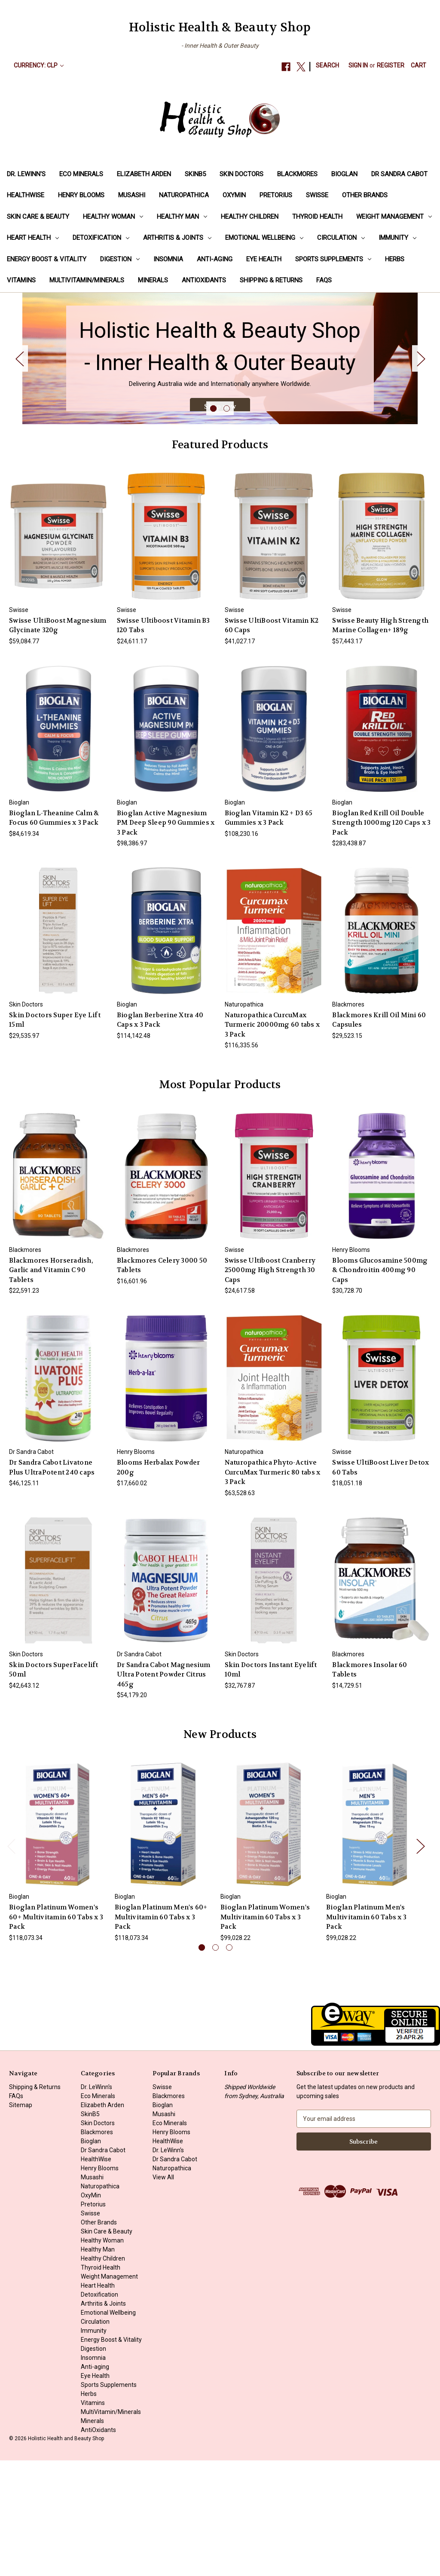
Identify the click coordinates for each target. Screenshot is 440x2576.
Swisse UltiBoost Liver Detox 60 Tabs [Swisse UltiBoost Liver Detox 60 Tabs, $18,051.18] (380, 1583)
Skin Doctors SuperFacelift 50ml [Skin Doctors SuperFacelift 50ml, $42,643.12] (53, 1785)
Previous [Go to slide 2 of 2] (19, 416)
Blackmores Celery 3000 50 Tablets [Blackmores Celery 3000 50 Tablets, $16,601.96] (162, 1381)
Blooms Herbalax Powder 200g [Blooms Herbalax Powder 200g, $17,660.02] (158, 1583)
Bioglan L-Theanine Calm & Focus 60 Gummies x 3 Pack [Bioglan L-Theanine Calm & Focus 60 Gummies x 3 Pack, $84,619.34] (54, 933)
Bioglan (344, 174)
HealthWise (25, 195)
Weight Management (394, 216)
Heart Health (33, 238)
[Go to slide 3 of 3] (229, 2063)
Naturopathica (184, 195)
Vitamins (21, 280)
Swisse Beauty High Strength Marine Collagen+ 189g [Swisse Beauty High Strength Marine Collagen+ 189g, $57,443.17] (380, 741)
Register (390, 65)
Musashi (131, 195)
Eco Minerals (81, 174)
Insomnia (168, 259)
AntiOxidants (204, 280)
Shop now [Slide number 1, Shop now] (220, 458)
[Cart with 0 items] (418, 65)
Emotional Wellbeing (264, 238)
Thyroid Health (317, 216)
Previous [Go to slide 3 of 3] (11, 1962)
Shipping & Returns (271, 280)
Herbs (394, 259)
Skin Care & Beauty (38, 216)
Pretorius (276, 195)
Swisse (317, 195)
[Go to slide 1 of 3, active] (202, 2063)
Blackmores (297, 174)
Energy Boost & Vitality (46, 259)
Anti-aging (214, 259)
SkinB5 (195, 174)
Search (327, 65)
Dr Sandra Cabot (399, 174)
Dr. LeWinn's (26, 174)
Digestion (120, 259)
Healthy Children (249, 216)
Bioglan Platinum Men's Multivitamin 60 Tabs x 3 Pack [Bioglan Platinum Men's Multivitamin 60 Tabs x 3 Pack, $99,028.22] (366, 2033)
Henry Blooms (81, 195)
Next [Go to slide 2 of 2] (420, 416)
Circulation (341, 238)
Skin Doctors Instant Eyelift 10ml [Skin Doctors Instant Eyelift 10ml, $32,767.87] (271, 1785)
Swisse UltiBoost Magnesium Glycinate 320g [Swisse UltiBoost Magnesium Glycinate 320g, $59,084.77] (58, 741)
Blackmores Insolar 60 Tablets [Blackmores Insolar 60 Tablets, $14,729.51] (369, 1785)
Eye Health (263, 259)
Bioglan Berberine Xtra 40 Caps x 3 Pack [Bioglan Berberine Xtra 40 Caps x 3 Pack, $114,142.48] (160, 1135)
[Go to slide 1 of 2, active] (213, 524)
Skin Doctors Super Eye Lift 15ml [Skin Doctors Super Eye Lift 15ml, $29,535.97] (55, 1135)
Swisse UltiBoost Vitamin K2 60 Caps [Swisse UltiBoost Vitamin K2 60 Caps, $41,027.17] (272, 741)
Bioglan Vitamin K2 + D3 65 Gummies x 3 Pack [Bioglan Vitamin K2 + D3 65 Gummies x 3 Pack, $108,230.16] (269, 933)
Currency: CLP (39, 65)
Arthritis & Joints (177, 238)
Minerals (153, 280)
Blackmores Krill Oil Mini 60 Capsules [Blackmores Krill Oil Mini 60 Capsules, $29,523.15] (379, 1135)
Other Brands (365, 195)
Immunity (397, 238)
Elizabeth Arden (144, 174)
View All (163, 2292)
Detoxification (101, 238)
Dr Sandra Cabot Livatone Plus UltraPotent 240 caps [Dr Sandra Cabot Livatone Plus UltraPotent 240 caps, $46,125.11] (52, 1583)
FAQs (324, 280)
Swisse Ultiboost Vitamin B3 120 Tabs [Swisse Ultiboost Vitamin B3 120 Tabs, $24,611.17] (163, 741)
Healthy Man (182, 216)
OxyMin (234, 195)
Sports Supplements (333, 259)
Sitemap (20, 2220)
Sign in (358, 65)
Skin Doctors (241, 174)
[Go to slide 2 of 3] (215, 2063)
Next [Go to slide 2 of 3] (420, 1962)
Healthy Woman (113, 216)
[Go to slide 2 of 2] (226, 524)
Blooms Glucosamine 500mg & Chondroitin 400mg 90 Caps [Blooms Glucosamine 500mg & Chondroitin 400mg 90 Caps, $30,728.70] (380, 1386)
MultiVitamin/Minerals (86, 280)
